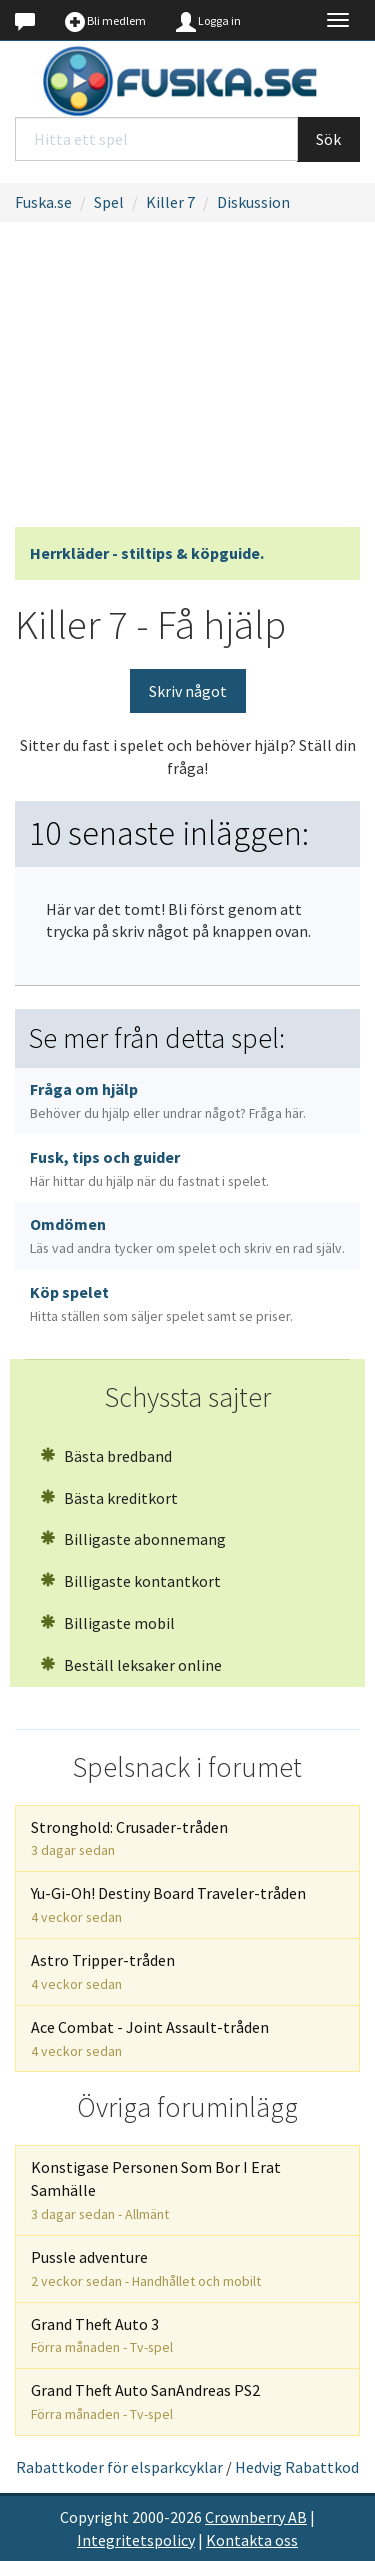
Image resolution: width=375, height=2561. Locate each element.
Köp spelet (161, 1303)
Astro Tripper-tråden (103, 1971)
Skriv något (188, 691)
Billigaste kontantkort (130, 1581)
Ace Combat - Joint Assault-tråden (150, 2038)
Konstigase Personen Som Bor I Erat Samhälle (156, 2190)
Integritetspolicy (136, 2540)
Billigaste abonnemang (133, 1539)
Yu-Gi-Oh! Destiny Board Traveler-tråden (168, 1904)
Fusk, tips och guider (149, 1168)
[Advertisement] (187, 380)
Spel (109, 202)
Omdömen (187, 1235)
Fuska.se (43, 202)
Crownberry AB (256, 2517)
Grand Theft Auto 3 (102, 2335)
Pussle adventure (146, 2268)
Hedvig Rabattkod (297, 2467)
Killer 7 (170, 202)
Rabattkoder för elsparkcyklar (119, 2467)
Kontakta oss (252, 2540)
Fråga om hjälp (168, 1100)
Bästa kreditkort (109, 1498)
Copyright (94, 2517)
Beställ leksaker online (131, 1665)
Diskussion (253, 202)
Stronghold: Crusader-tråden (129, 1838)
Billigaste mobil (107, 1623)
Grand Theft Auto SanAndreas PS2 (145, 2401)
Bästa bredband (106, 1456)
